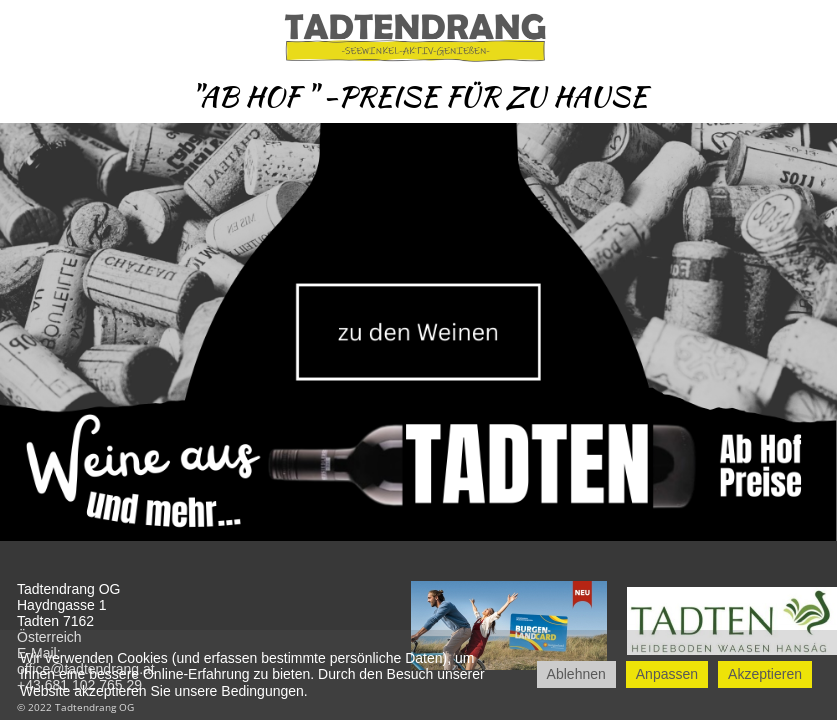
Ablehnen (576, 674)
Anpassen (667, 674)
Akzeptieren (765, 674)
